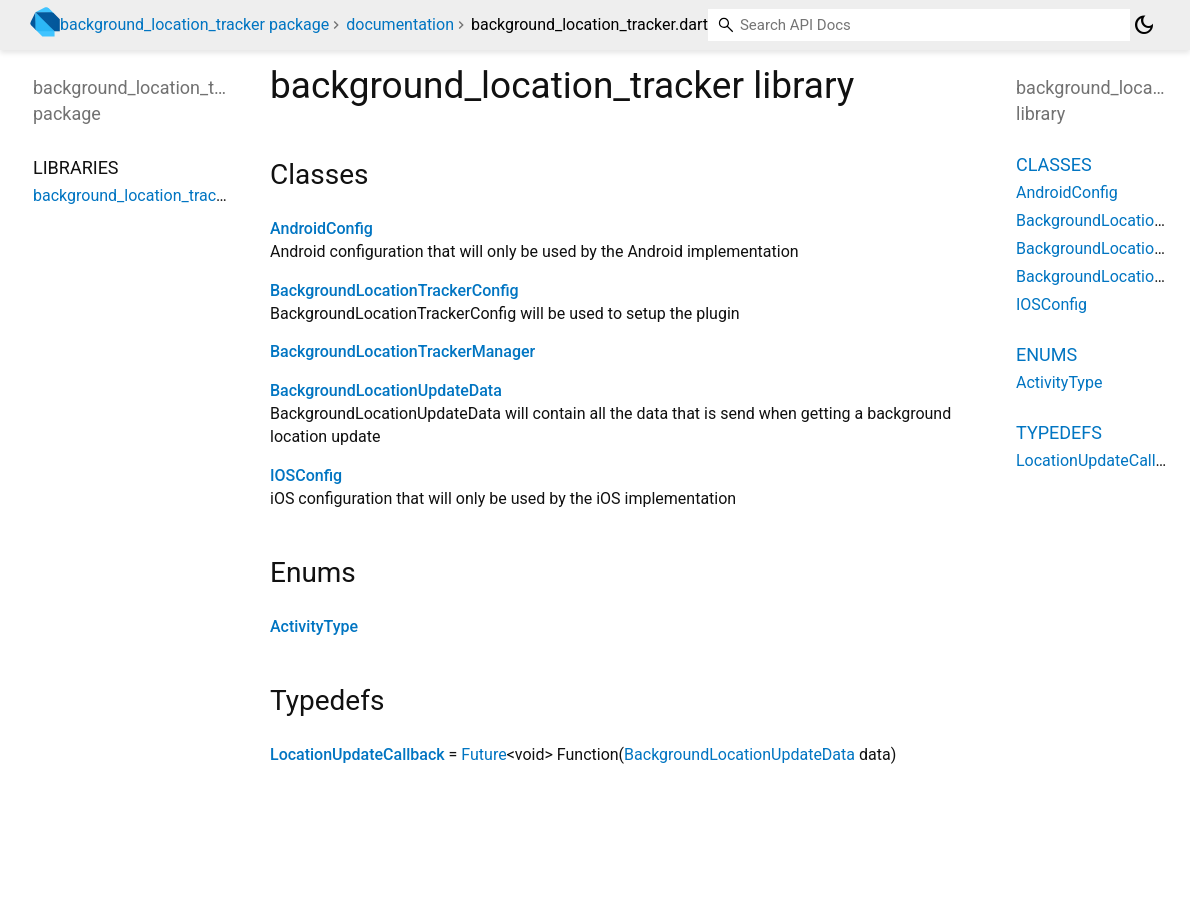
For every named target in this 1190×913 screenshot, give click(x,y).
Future (483, 754)
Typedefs (1059, 432)
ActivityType (314, 626)
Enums (1046, 354)
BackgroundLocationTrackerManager (402, 351)
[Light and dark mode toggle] (1144, 25)
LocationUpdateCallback (357, 754)
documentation (400, 24)
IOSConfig (306, 475)
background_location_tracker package (194, 24)
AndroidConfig (321, 228)
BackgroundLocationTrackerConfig (394, 290)
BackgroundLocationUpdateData (386, 390)
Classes (1054, 164)
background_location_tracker (135, 195)
